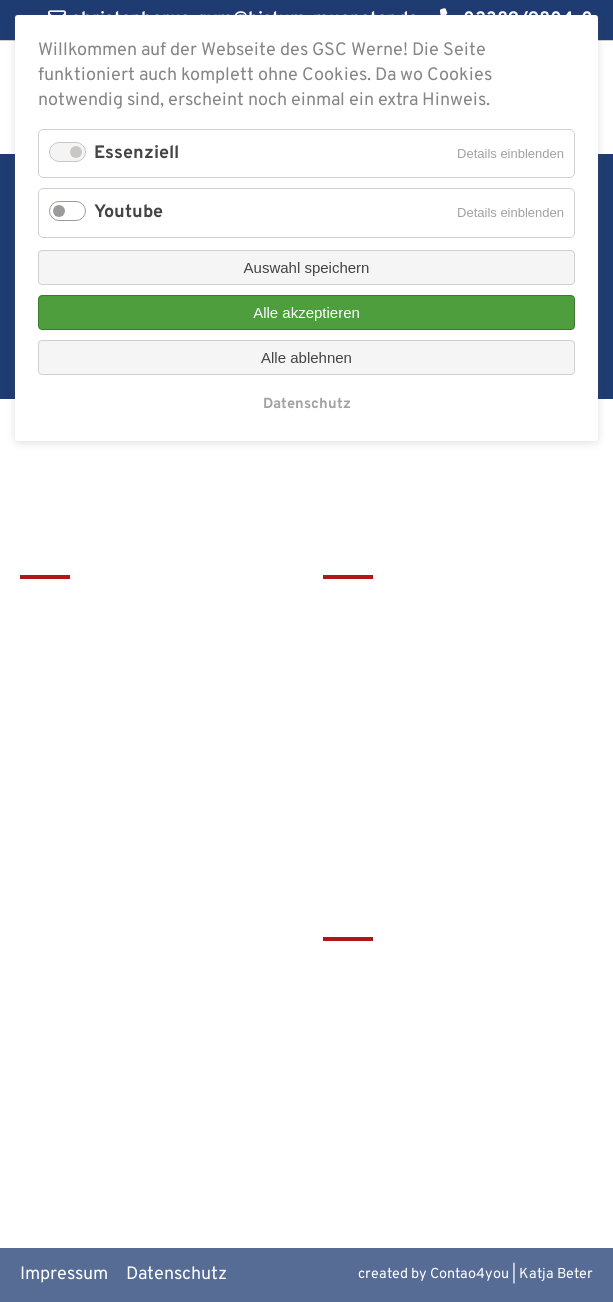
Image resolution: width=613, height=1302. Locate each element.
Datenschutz (176, 1274)
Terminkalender (386, 644)
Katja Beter (556, 1274)
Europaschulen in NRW (414, 1073)
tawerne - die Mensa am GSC (437, 973)
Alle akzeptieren (306, 312)
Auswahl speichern (307, 267)
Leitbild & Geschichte (409, 610)
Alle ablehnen (306, 357)
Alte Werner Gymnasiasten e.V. (445, 1140)
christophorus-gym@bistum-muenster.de (135, 799)
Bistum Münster (386, 1039)
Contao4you (469, 1274)
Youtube (128, 212)
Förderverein (375, 677)
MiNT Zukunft (378, 1106)
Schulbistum (373, 1006)
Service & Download (403, 711)
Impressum (64, 1274)
